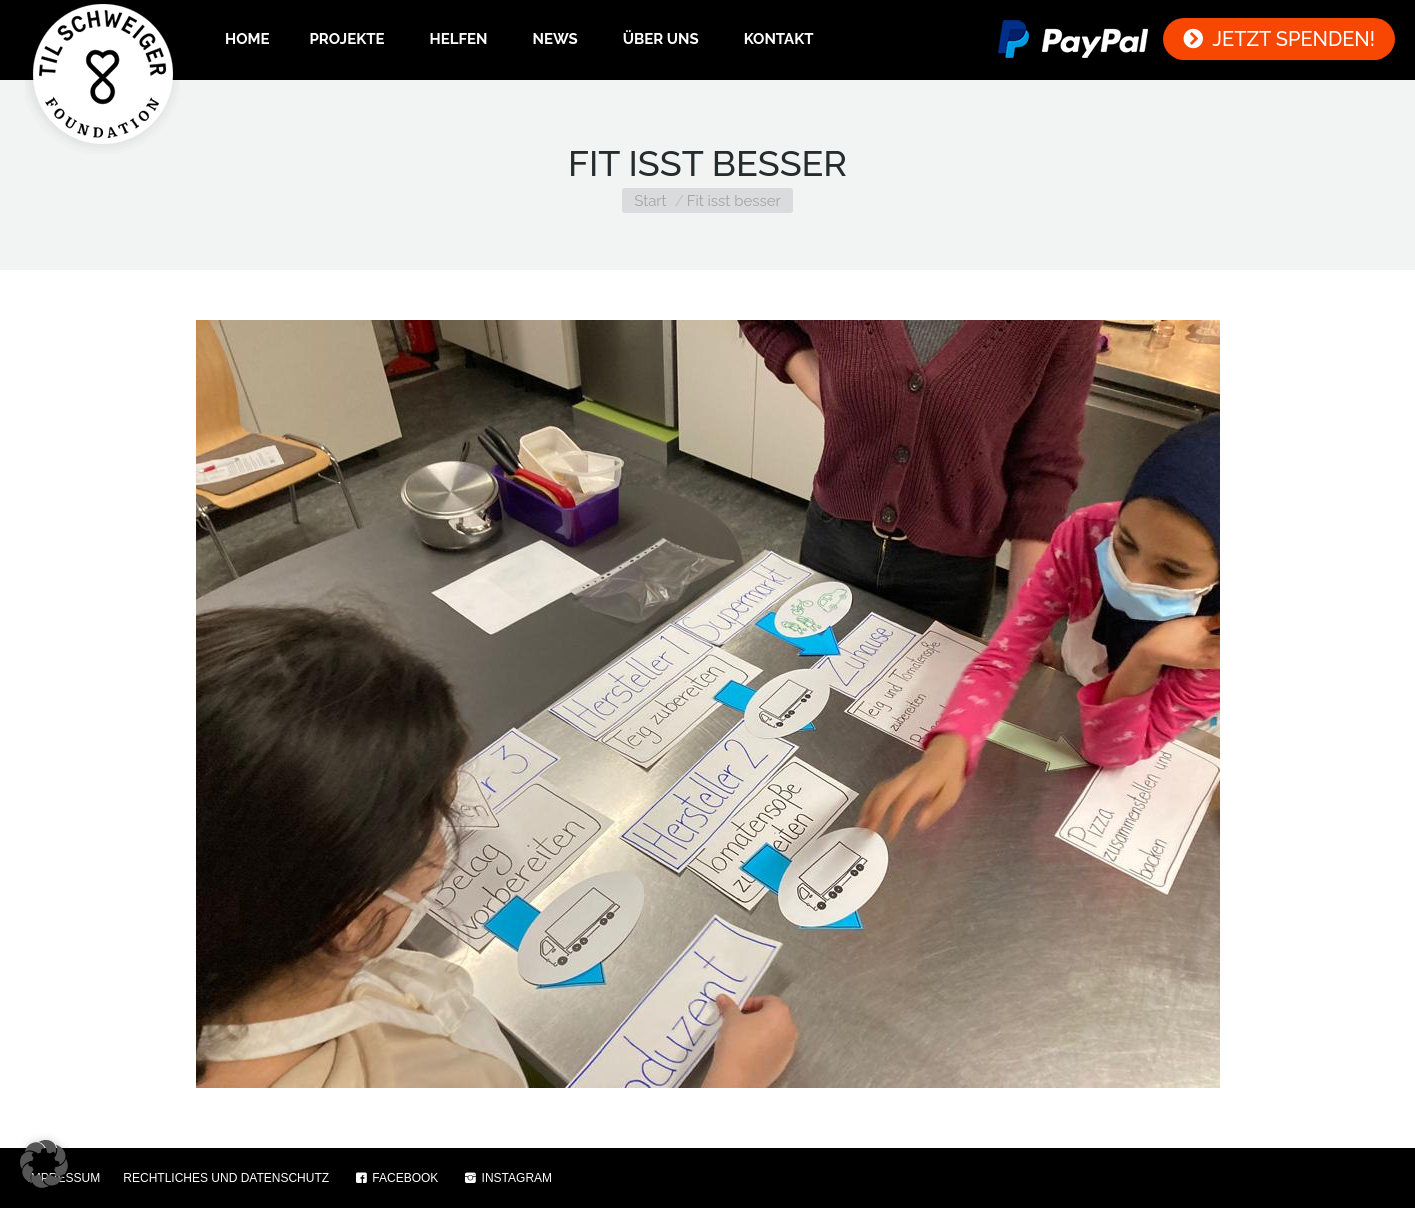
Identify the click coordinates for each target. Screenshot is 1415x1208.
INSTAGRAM (507, 1178)
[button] (44, 1164)
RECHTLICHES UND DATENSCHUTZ (226, 1178)
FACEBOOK (395, 1178)
